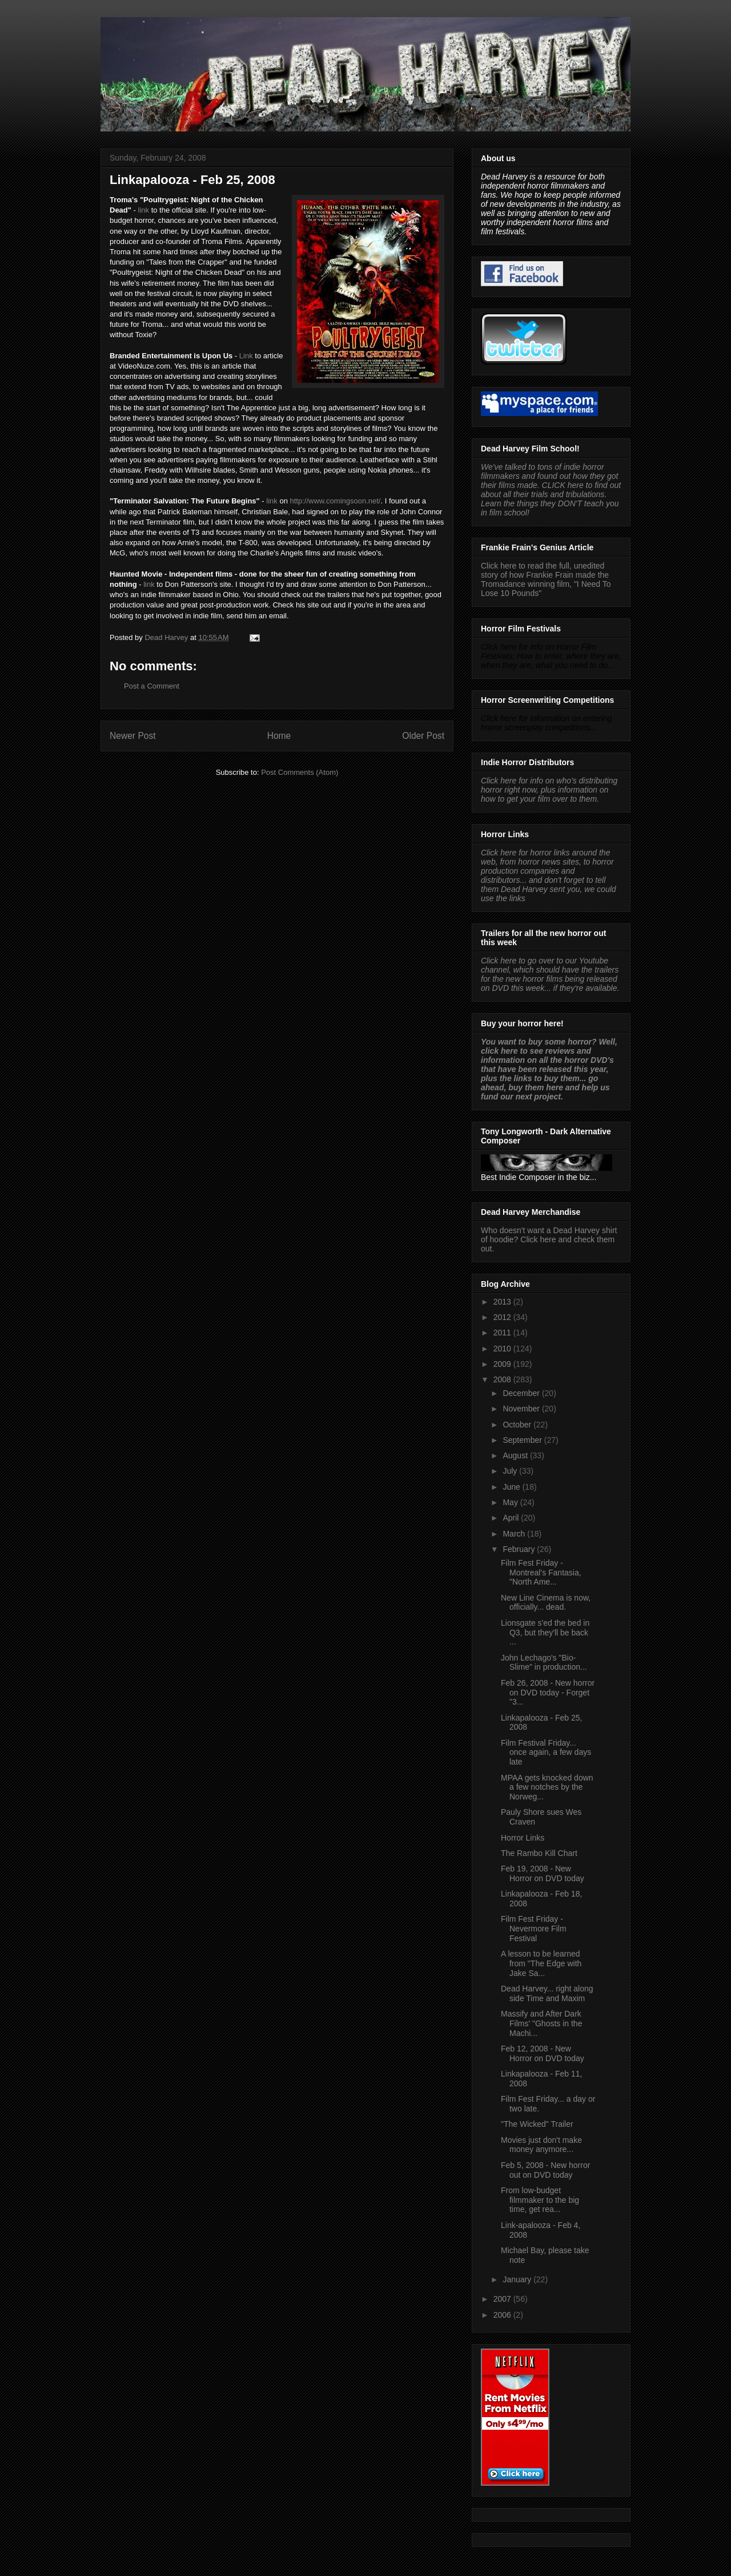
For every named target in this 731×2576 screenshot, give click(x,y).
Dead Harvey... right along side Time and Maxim (547, 1993)
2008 (503, 1379)
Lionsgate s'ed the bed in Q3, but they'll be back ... (545, 1632)
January (518, 2279)
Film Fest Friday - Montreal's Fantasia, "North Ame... (541, 1572)
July (511, 1470)
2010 (503, 1348)
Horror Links (522, 1837)
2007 (503, 2298)
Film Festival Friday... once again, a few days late (546, 1752)
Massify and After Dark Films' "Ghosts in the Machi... (541, 2023)
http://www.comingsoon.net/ (335, 501)
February (520, 1549)
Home (279, 736)
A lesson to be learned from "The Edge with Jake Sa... (541, 1963)
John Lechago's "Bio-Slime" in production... (544, 1662)
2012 (503, 1317)
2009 (503, 1364)
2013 (503, 1301)
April (512, 1517)
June (512, 1486)
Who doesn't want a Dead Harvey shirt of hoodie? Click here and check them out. (549, 1239)
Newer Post (133, 736)
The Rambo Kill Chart (539, 1853)
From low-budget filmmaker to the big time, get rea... (540, 2200)
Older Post (423, 736)
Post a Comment (151, 686)
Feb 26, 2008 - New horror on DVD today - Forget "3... (548, 1692)
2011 (503, 1332)
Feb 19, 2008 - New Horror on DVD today (542, 1873)
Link (246, 355)
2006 (503, 2314)
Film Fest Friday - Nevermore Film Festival (534, 1928)
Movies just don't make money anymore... (541, 2144)
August (516, 1455)
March (515, 1533)
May (511, 1502)
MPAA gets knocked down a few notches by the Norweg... (547, 1787)
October (518, 1424)
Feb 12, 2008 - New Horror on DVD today (542, 2053)
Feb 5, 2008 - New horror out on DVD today (545, 2170)
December (522, 1393)
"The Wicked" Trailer (537, 2124)
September (523, 1440)
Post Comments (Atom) (299, 772)
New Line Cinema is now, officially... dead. (546, 1602)
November (522, 1408)
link (144, 210)
